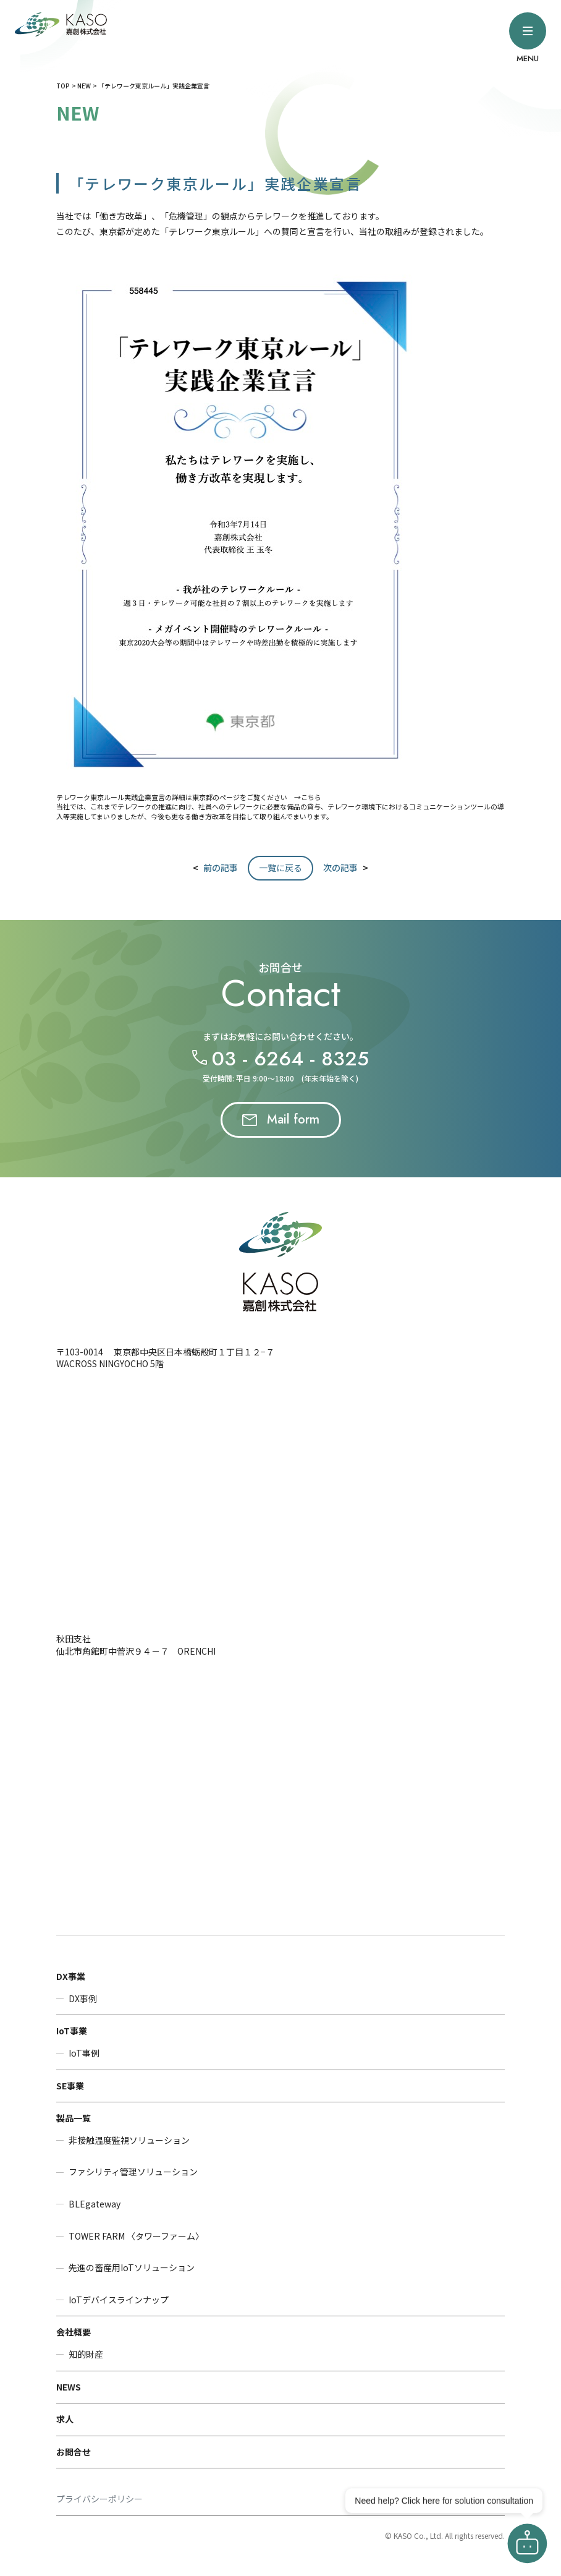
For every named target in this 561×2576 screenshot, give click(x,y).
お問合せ (73, 2452)
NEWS (68, 2387)
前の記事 (220, 868)
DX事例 (83, 1999)
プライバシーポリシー (99, 2499)
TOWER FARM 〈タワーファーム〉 (136, 2236)
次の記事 (340, 868)
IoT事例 (84, 2053)
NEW (84, 85)
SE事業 (70, 2085)
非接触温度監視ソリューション (129, 2140)
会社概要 (73, 2332)
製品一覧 (73, 2118)
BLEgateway (94, 2204)
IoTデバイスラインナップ (119, 2300)
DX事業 (70, 1976)
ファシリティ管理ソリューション (133, 2172)
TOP (63, 85)
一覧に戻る (280, 867)
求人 (65, 2419)
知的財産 (86, 2354)
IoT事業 (71, 2030)
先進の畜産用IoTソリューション (132, 2268)
